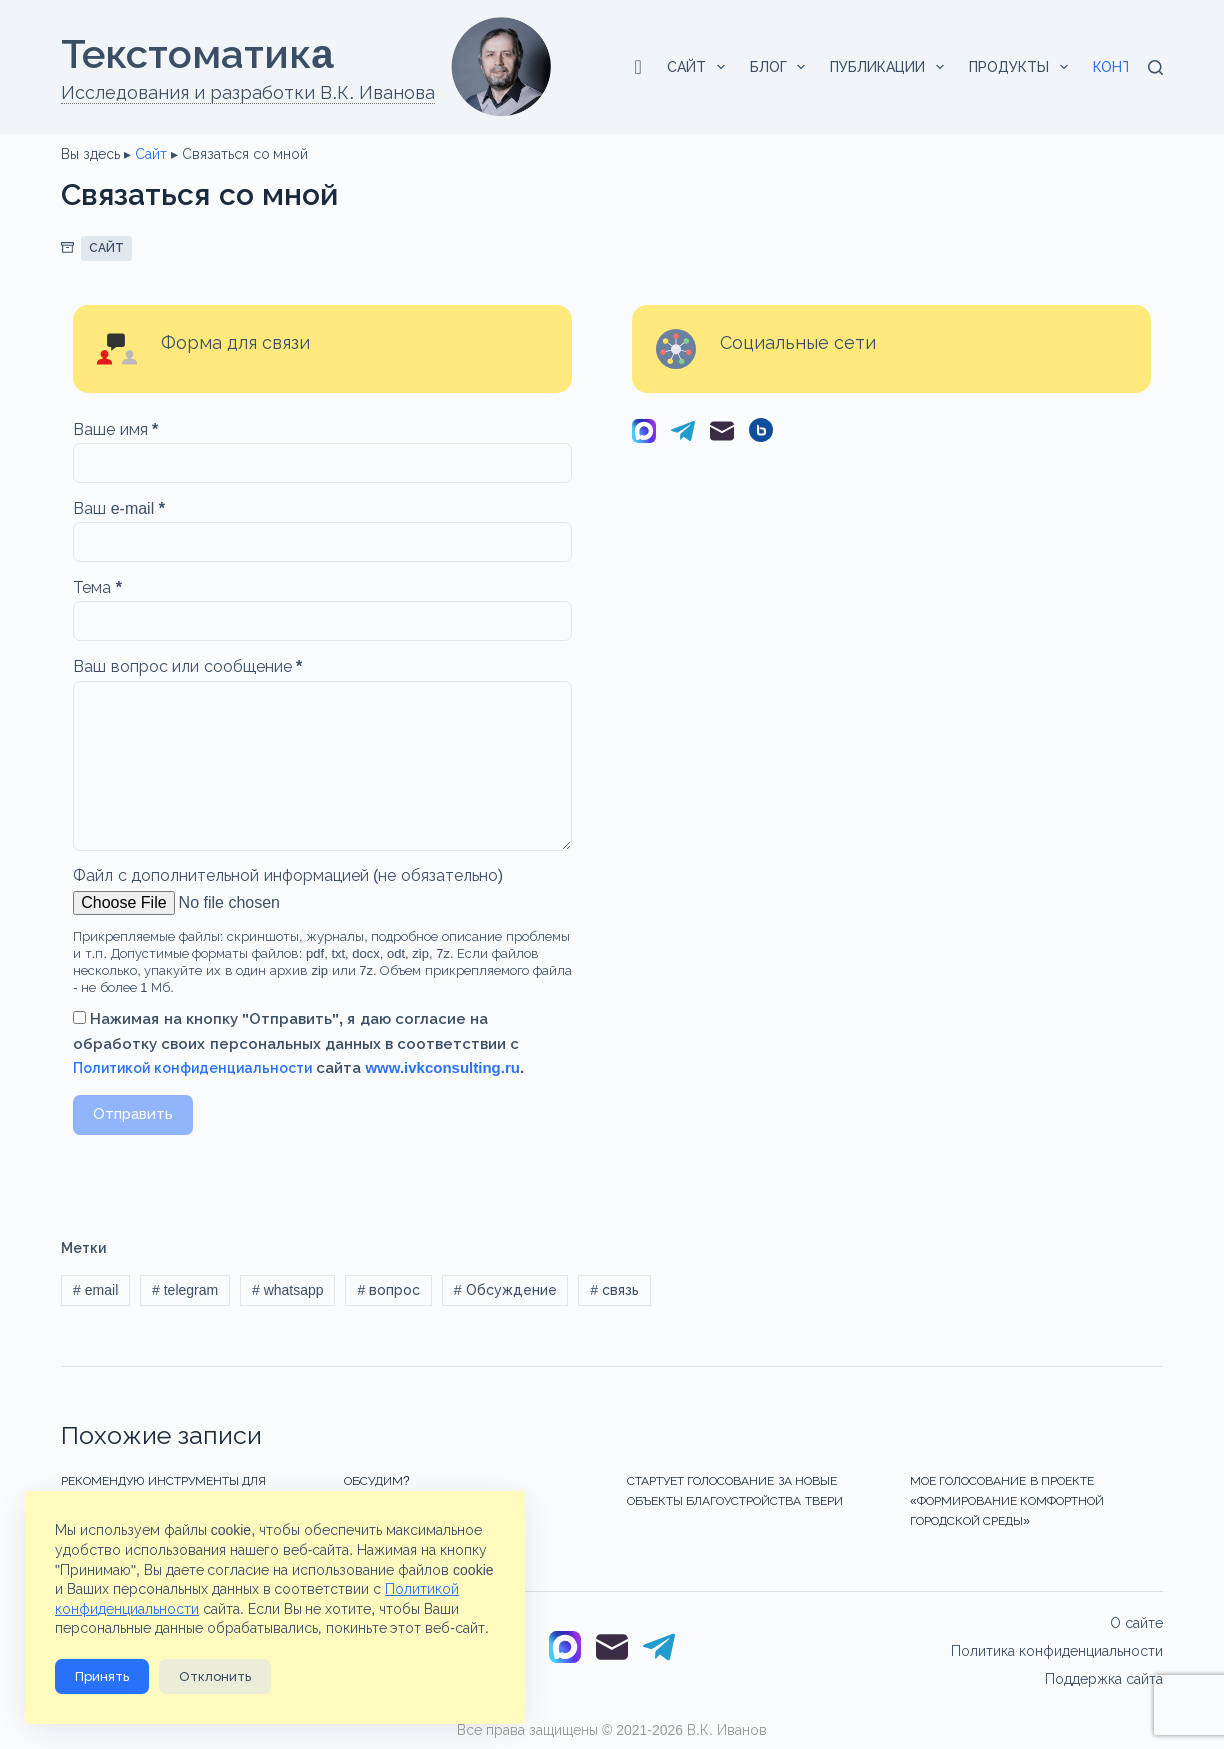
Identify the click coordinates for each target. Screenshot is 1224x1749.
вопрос (388, 1290)
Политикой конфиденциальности (192, 1068)
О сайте (1136, 1623)
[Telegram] (683, 435)
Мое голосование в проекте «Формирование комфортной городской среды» (1007, 1501)
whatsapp (288, 1290)
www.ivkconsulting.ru (442, 1067)
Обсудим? (377, 1481)
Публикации (891, 67)
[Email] (722, 435)
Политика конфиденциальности (1057, 1651)
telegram (185, 1290)
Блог (782, 67)
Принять (102, 1676)
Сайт (700, 67)
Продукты (1022, 67)
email (95, 1290)
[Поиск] (1155, 67)
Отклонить (215, 1676)
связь (614, 1290)
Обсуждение (505, 1290)
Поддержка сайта (1104, 1679)
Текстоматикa (197, 54)
